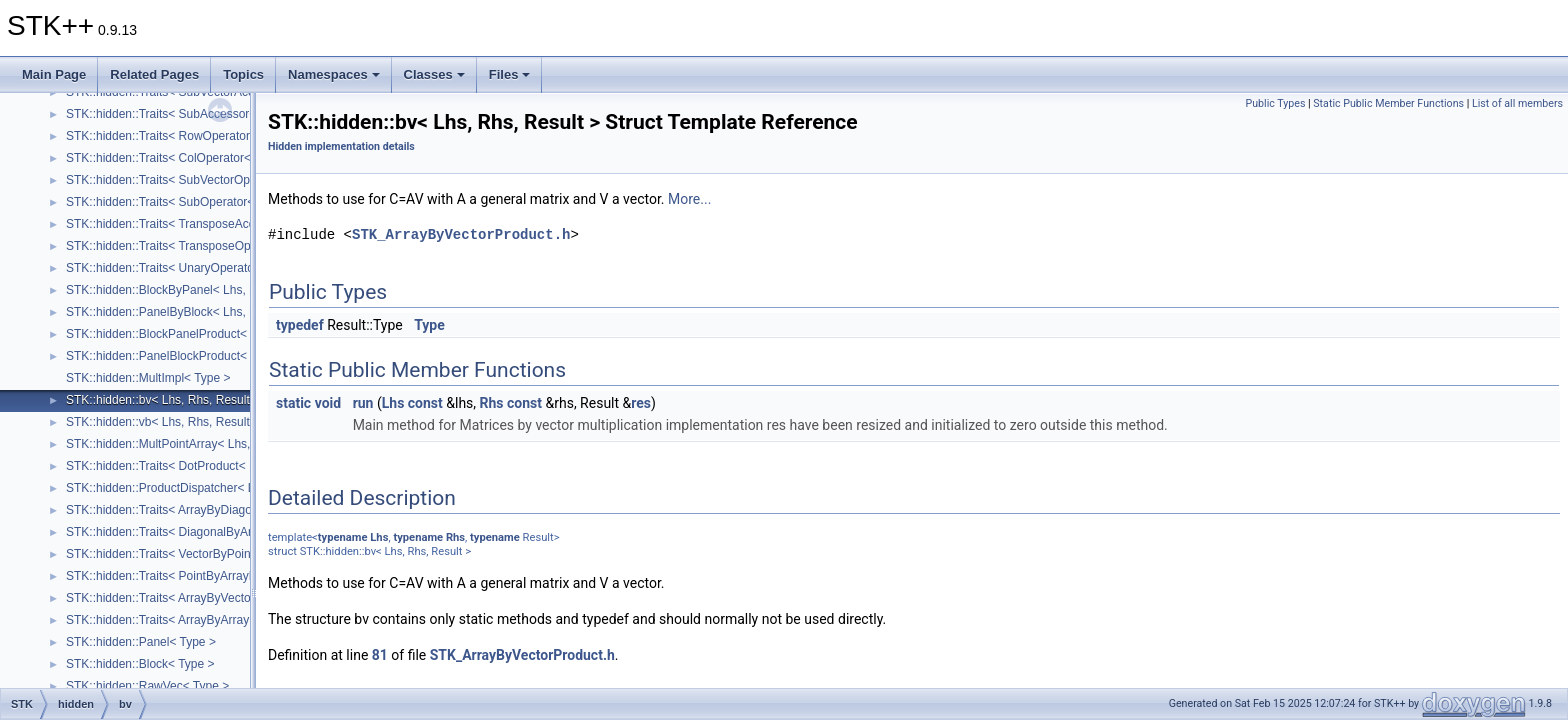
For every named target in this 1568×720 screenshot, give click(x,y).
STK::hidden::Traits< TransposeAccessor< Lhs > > (200, 224)
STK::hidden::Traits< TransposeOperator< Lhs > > (199, 246)
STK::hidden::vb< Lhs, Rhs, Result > (163, 422)
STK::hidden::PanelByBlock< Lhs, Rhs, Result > (193, 312)
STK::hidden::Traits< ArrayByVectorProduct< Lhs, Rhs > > (220, 598)
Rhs (492, 403)
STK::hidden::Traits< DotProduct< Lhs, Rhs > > (191, 466)
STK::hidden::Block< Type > (140, 664)
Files (510, 74)
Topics (243, 74)
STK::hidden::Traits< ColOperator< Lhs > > (180, 158)
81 (380, 655)
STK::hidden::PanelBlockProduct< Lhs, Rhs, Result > (207, 356)
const (425, 403)
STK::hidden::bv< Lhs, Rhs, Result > (163, 400)
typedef (300, 325)
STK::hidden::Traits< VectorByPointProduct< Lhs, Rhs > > (220, 554)
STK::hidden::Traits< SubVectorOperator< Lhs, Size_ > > (217, 180)
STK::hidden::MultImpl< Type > (148, 378)
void (328, 403)
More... (689, 199)
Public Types (1275, 103)
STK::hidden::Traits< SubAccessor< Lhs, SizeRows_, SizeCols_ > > (246, 114)
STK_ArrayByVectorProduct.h (461, 234)
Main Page (54, 74)
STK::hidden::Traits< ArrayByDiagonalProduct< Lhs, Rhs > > (227, 510)
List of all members (1517, 103)
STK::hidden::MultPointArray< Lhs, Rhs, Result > (196, 444)
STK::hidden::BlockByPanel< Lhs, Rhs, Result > (193, 290)
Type (429, 325)
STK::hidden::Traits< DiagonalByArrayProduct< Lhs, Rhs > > (227, 532)
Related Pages (154, 74)
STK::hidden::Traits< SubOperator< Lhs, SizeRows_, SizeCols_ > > (245, 202)
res (641, 403)
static (293, 403)
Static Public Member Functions (1388, 103)
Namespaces (334, 74)
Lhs (393, 403)
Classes (434, 74)
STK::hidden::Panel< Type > (141, 642)
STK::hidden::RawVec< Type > (147, 686)
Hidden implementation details (341, 146)
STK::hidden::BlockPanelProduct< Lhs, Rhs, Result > (207, 334)
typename (343, 537)
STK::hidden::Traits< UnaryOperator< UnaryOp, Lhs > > (214, 268)
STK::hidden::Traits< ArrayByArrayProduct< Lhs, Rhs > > (217, 620)
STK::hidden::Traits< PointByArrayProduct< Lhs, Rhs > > (217, 576)
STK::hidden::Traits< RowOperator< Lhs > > (183, 136)
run (363, 403)
